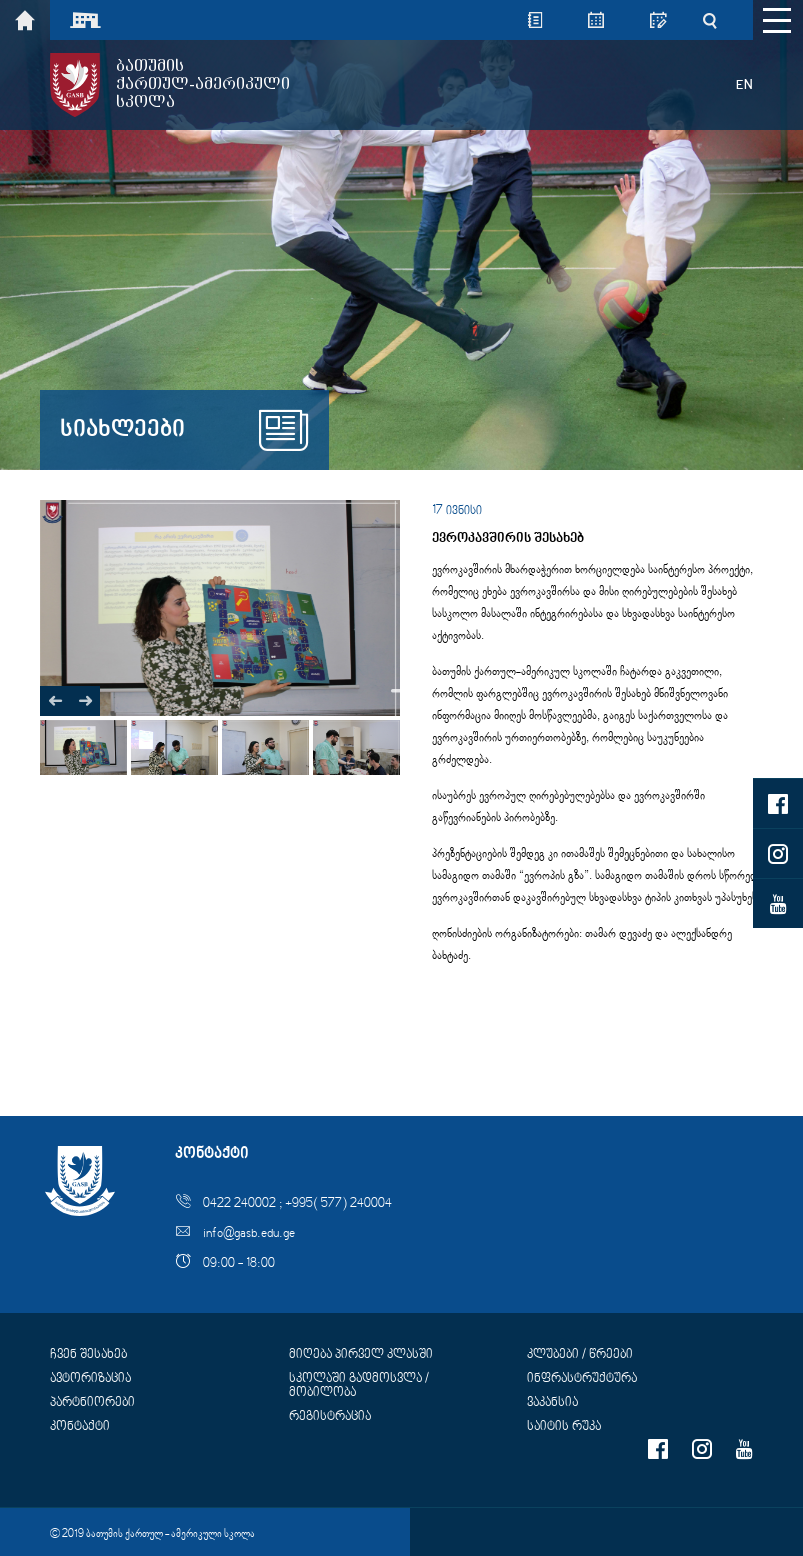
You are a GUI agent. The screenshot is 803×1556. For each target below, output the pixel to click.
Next (400, 691)
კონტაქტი (80, 1427)
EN (744, 85)
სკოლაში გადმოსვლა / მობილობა (359, 1386)
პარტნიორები (92, 1403)
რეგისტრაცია (330, 1417)
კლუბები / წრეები (580, 1355)
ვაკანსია (552, 1403)
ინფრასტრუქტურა (582, 1379)
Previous (55, 701)
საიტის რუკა (564, 1427)
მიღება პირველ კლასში (361, 1355)
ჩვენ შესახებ (88, 1355)
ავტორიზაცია (90, 1379)
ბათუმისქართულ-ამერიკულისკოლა (203, 84)
